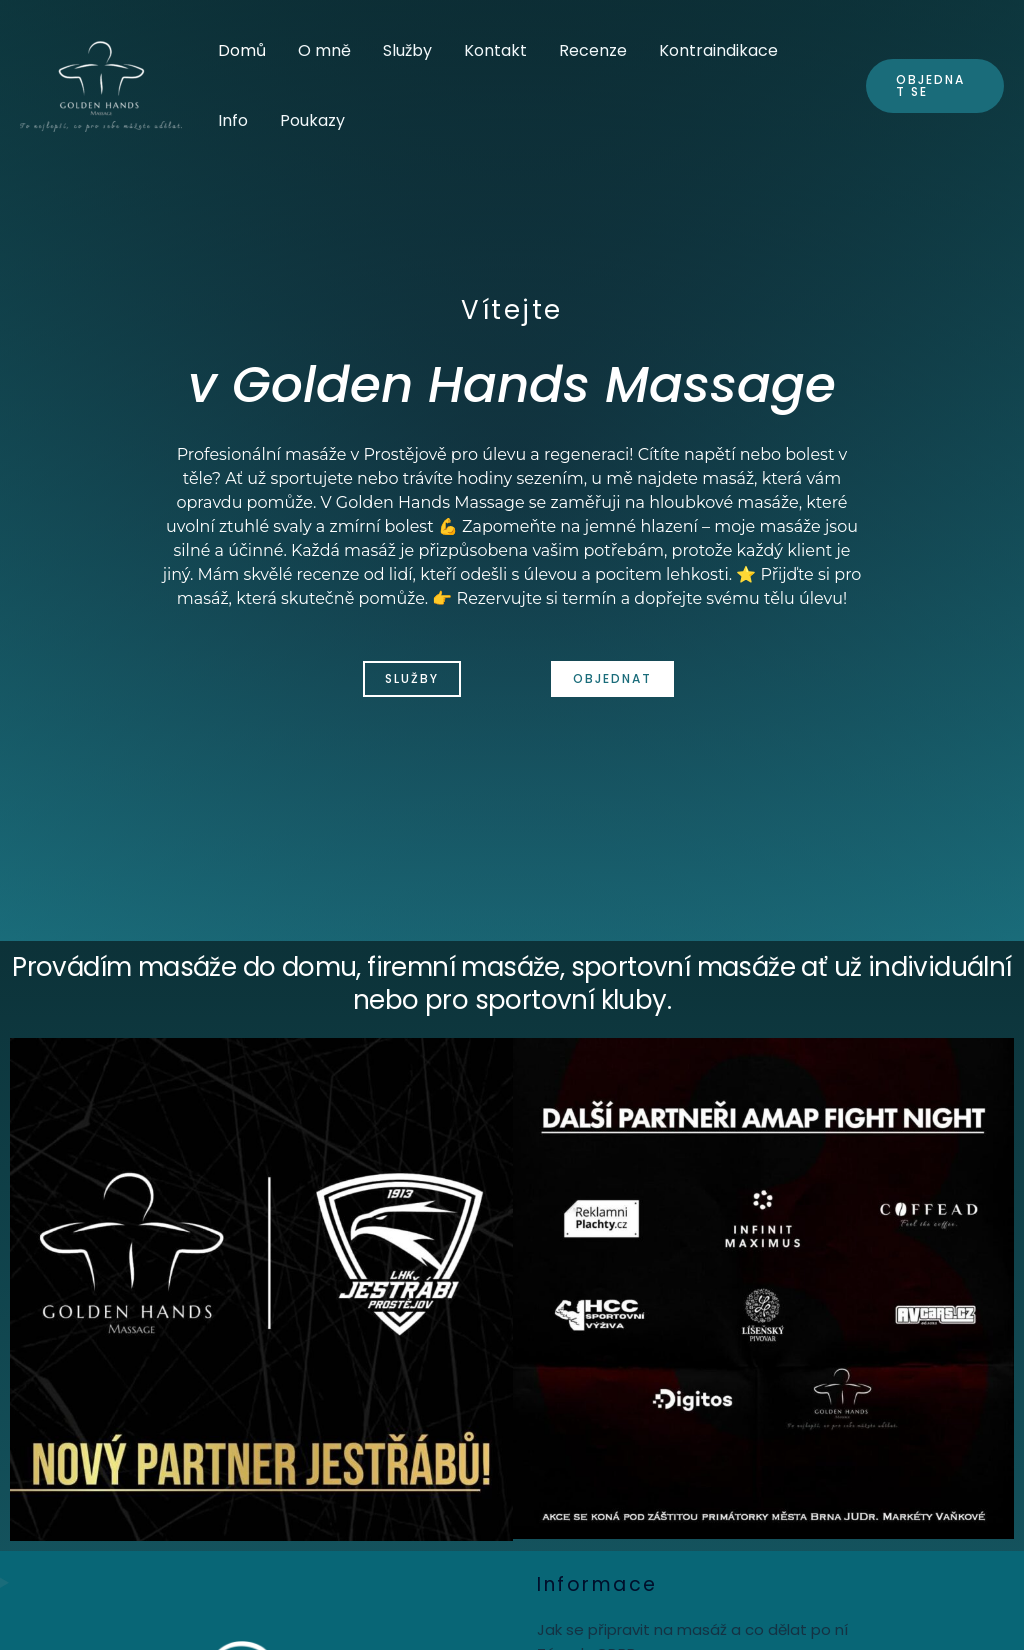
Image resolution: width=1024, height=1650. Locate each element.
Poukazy (312, 120)
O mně (324, 50)
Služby (407, 50)
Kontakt (495, 50)
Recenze (593, 50)
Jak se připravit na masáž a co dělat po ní (692, 1629)
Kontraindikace (718, 50)
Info (233, 120)
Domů (242, 50)
